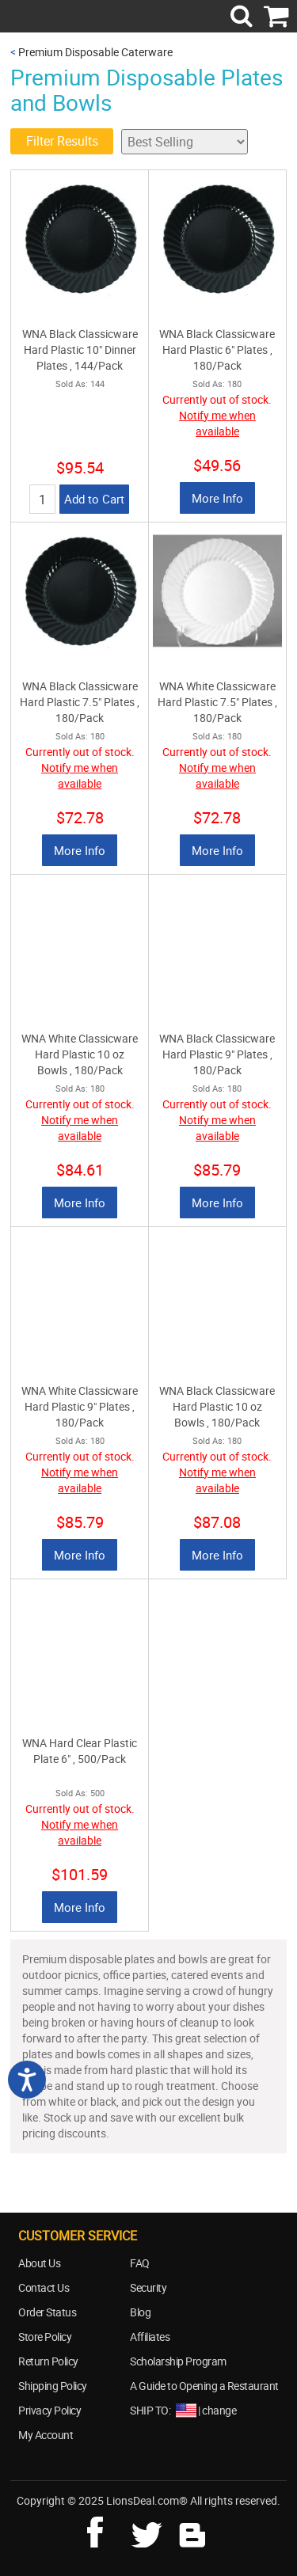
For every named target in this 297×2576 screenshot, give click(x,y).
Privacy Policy (49, 2410)
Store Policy (44, 2336)
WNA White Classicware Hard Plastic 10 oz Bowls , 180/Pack (79, 1054)
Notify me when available (217, 423)
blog (193, 2530)
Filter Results (62, 141)
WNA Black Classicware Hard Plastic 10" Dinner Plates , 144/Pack (80, 349)
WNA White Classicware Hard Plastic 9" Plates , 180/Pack (79, 1406)
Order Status (47, 2312)
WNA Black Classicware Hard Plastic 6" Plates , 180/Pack (217, 349)
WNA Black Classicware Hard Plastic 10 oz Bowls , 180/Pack (217, 1406)
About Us (39, 2262)
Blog (140, 2312)
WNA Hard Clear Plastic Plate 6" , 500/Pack (79, 1750)
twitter (149, 2530)
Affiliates (149, 2336)
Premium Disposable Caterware (95, 51)
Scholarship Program (178, 2361)
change (219, 2410)
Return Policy (48, 2361)
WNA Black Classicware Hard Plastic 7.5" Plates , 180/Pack (79, 701)
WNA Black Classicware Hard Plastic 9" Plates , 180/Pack (217, 1054)
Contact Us (43, 2287)
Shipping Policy (52, 2385)
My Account (45, 2434)
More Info (217, 498)
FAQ (140, 2262)
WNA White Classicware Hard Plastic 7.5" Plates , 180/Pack (217, 701)
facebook (106, 2530)
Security (148, 2287)
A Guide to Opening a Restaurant (204, 2385)
